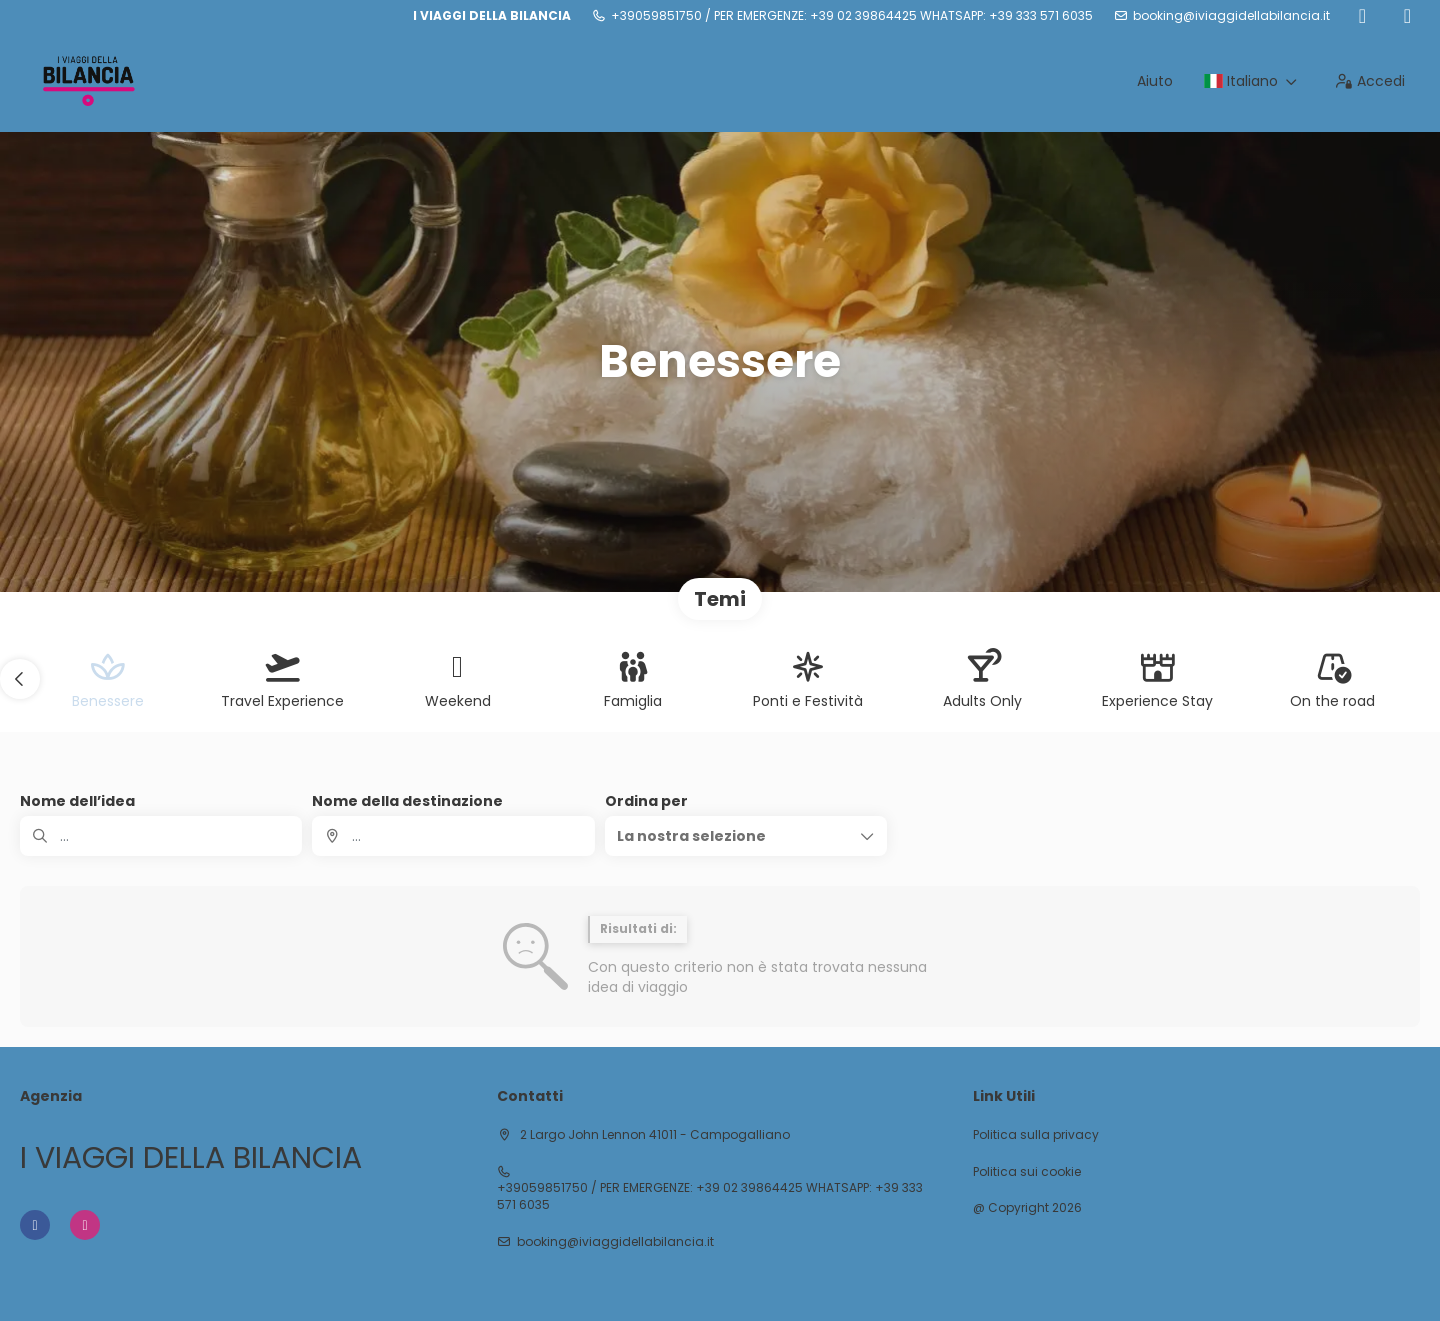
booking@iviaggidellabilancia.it (1231, 16)
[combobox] (453, 836)
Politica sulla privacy (1036, 1135)
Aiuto (1155, 81)
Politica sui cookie (1027, 1172)
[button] (20, 679)
